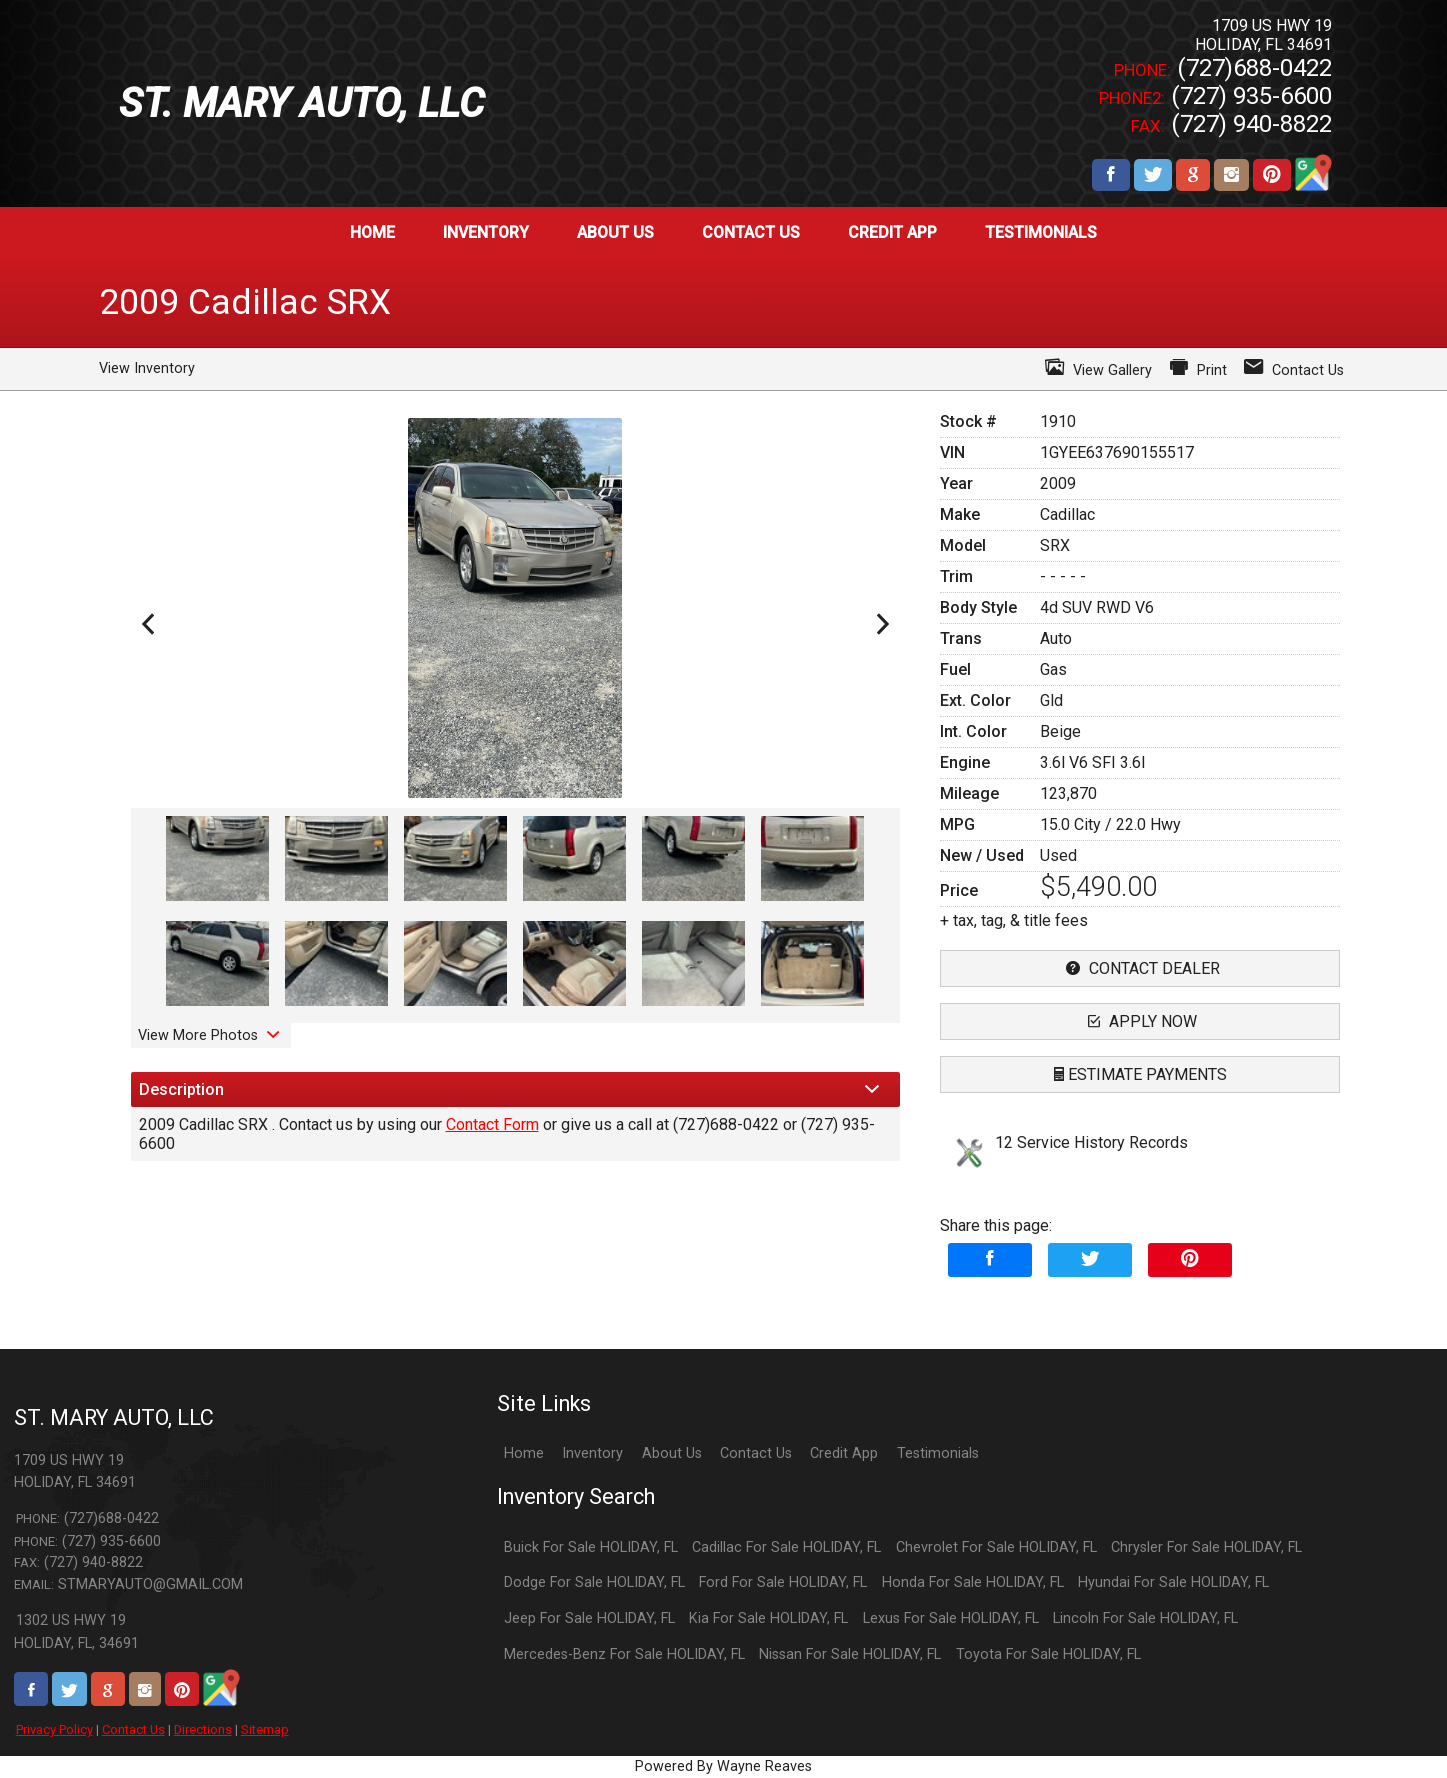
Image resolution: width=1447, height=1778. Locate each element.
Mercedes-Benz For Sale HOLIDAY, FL (624, 1654)
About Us (672, 1453)
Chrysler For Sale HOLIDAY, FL (1206, 1547)
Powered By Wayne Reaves (723, 1766)
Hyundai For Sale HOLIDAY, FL (1173, 1582)
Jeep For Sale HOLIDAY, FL (589, 1618)
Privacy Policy (54, 1729)
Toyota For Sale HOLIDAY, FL (1048, 1654)
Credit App (844, 1453)
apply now (1140, 1021)
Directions (203, 1729)
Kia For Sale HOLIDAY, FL (768, 1618)
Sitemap (265, 1729)
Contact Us (133, 1729)
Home (524, 1453)
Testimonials (938, 1453)
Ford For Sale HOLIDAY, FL (783, 1582)
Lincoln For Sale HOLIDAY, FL (1145, 1618)
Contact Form (492, 1124)
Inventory (592, 1453)
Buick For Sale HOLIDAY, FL (591, 1547)
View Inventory (147, 368)
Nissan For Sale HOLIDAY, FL (850, 1654)
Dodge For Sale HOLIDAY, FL (594, 1582)
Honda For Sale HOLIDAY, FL (973, 1582)
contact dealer (1140, 968)
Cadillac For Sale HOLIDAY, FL (786, 1547)
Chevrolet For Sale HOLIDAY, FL (996, 1547)
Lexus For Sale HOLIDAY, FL (951, 1618)
